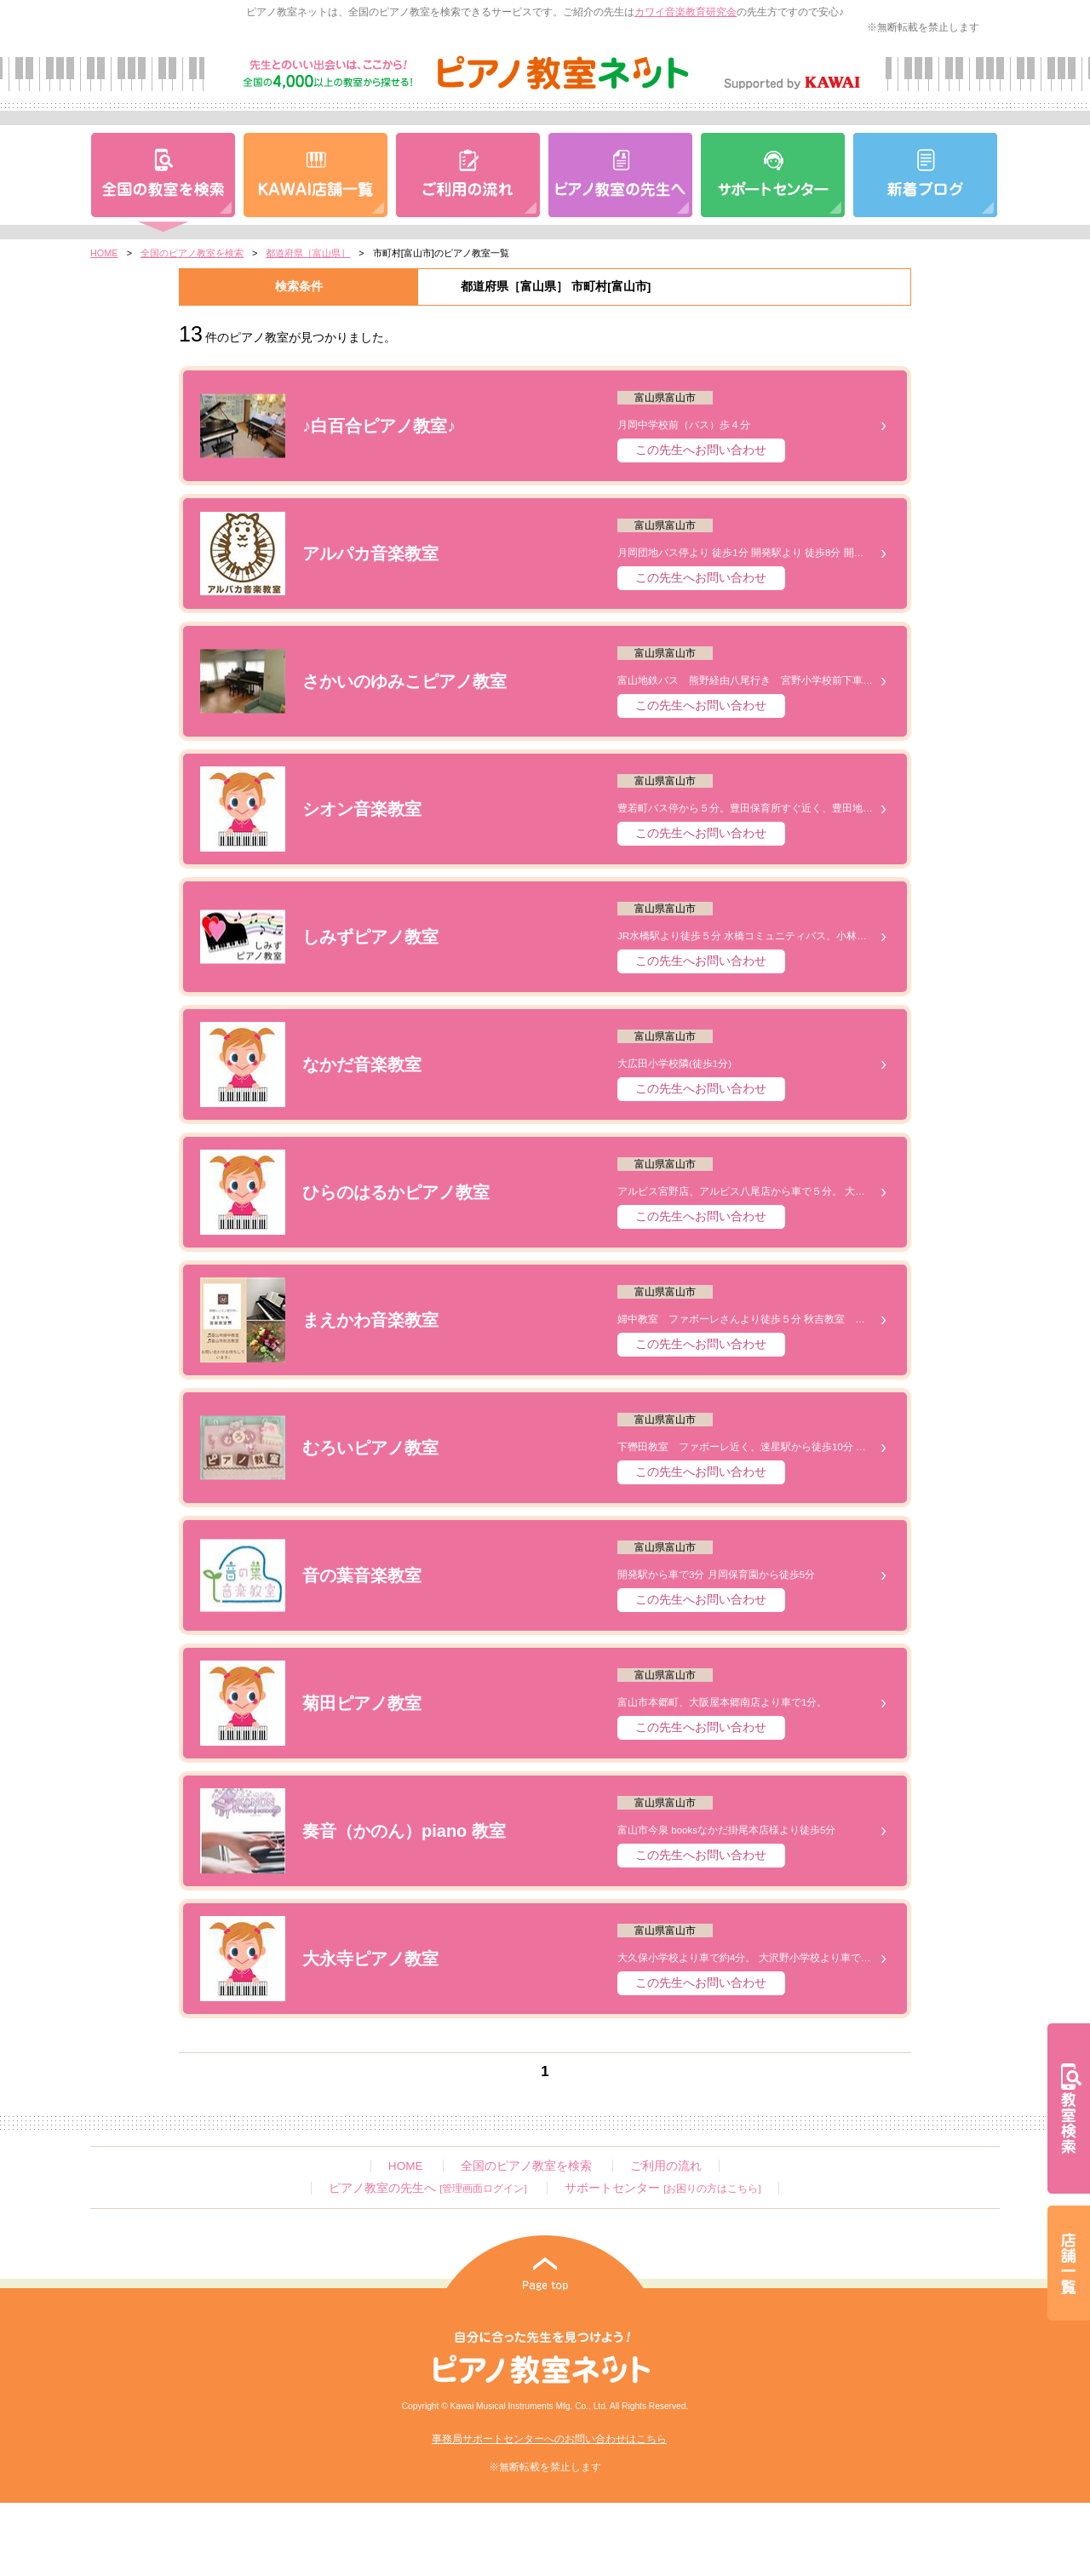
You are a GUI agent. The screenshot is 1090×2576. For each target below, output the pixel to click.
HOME (104, 253)
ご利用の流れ (666, 2166)
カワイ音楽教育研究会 (685, 12)
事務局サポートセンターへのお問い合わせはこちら (549, 2439)
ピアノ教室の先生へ (427, 2188)
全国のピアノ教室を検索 (192, 253)
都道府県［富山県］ (308, 253)
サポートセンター (662, 2188)
